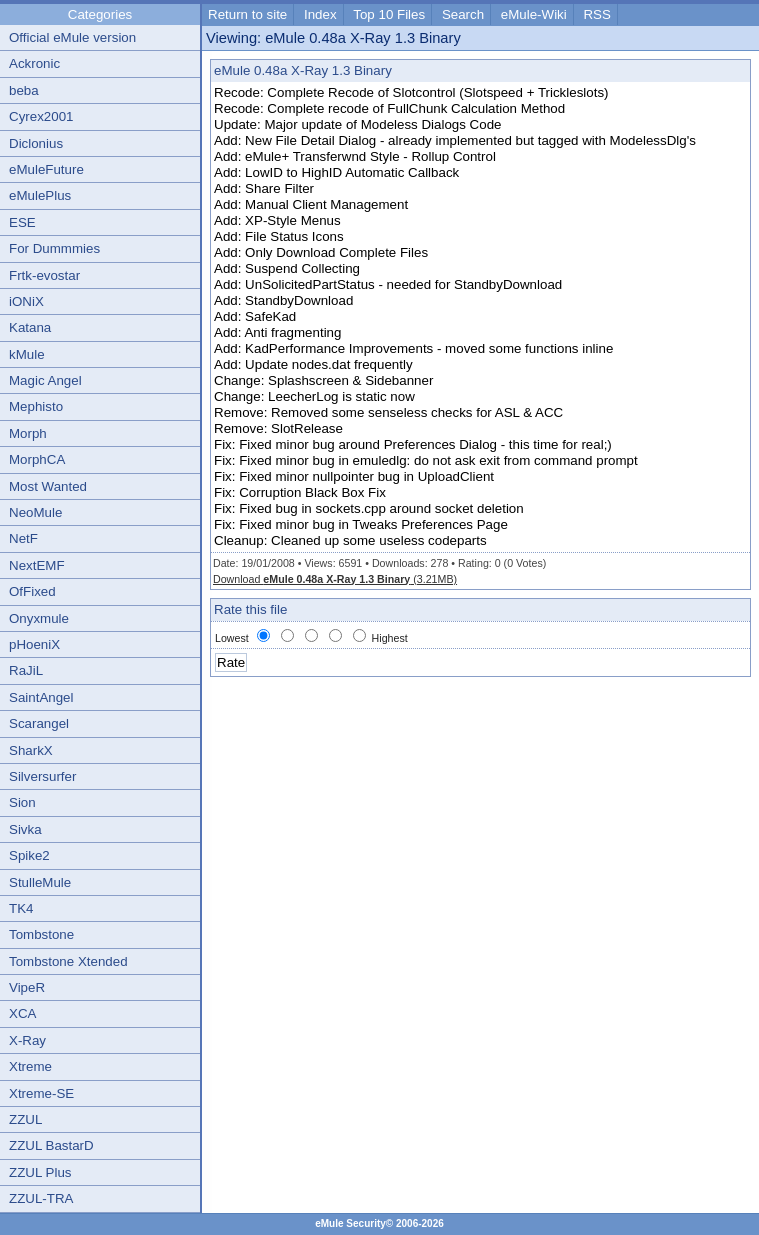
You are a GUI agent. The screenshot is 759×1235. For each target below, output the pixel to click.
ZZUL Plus (40, 1172)
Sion (22, 802)
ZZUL (25, 1119)
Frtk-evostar (44, 275)
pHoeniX (34, 644)
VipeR (27, 987)
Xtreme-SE (41, 1093)
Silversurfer (42, 776)
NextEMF (37, 565)
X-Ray (27, 1040)
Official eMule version (72, 37)
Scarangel (39, 723)
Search (463, 14)
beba (24, 90)
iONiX (26, 301)
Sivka (25, 829)
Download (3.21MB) (335, 579)
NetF (23, 538)
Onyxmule (39, 618)
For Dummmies (54, 248)
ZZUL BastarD (51, 1145)
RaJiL (26, 670)
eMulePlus (40, 195)
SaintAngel (41, 697)
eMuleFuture (46, 169)
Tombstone (41, 934)
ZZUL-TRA (41, 1198)
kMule (27, 354)
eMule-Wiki (534, 14)
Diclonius (36, 143)
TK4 (21, 908)
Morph (28, 433)
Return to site (247, 14)
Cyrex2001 (41, 116)
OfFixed (32, 591)
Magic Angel (45, 380)
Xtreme (30, 1066)
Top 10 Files (389, 14)
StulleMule (40, 882)
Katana (30, 327)
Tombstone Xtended (68, 961)
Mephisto (36, 406)
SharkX (31, 750)
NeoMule (35, 512)
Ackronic (34, 63)
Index (320, 14)
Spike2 (29, 855)
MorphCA (37, 459)
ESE (22, 222)
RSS (596, 14)
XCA (22, 1013)
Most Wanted (48, 486)
